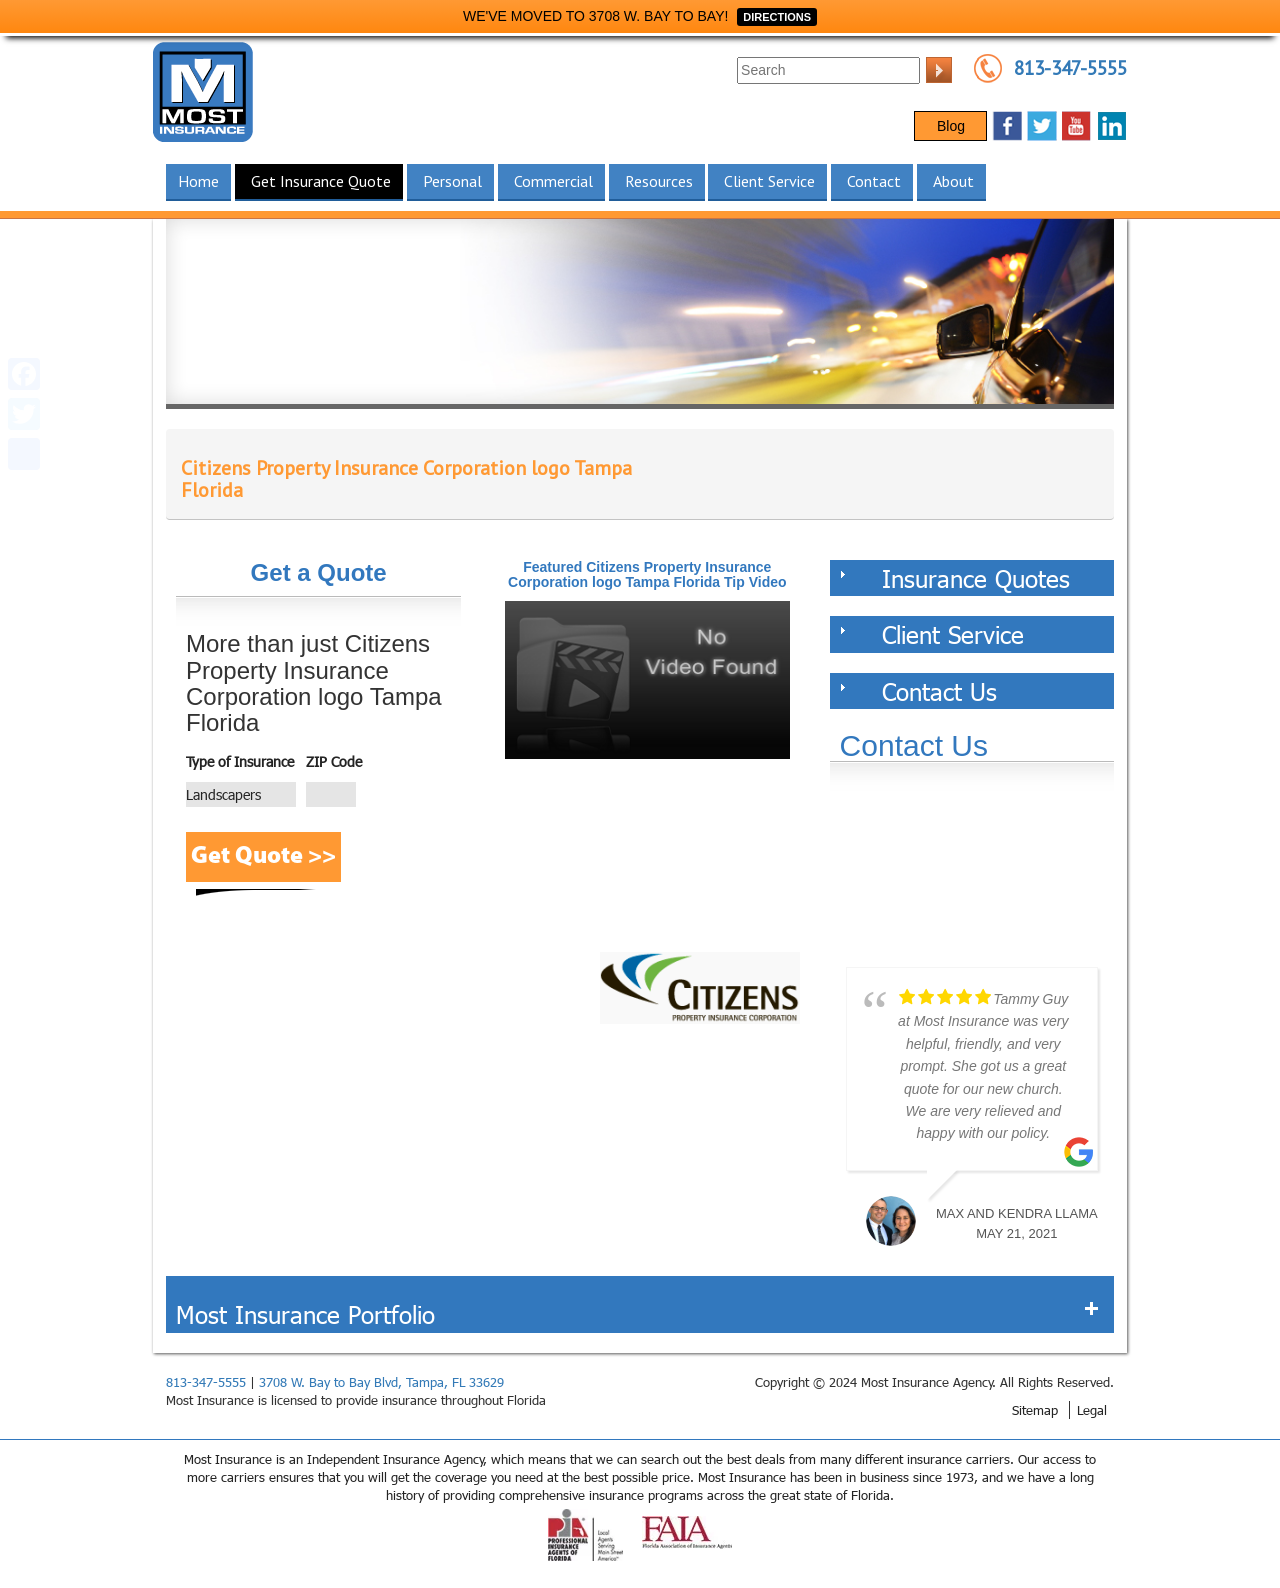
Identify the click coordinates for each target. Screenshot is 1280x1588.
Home (198, 181)
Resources (659, 181)
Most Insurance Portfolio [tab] (637, 1314)
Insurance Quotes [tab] (955, 578)
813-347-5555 (1070, 68)
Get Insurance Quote (321, 181)
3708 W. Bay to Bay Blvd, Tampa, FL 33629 (381, 1382)
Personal (452, 181)
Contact (874, 181)
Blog (951, 126)
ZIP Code (334, 761)
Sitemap (1035, 1410)
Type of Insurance (240, 761)
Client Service (769, 181)
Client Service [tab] (932, 634)
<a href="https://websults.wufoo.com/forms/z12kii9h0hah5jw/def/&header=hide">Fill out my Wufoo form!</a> (972, 877)
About (953, 181)
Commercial (553, 181)
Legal (1092, 1410)
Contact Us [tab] (919, 691)
